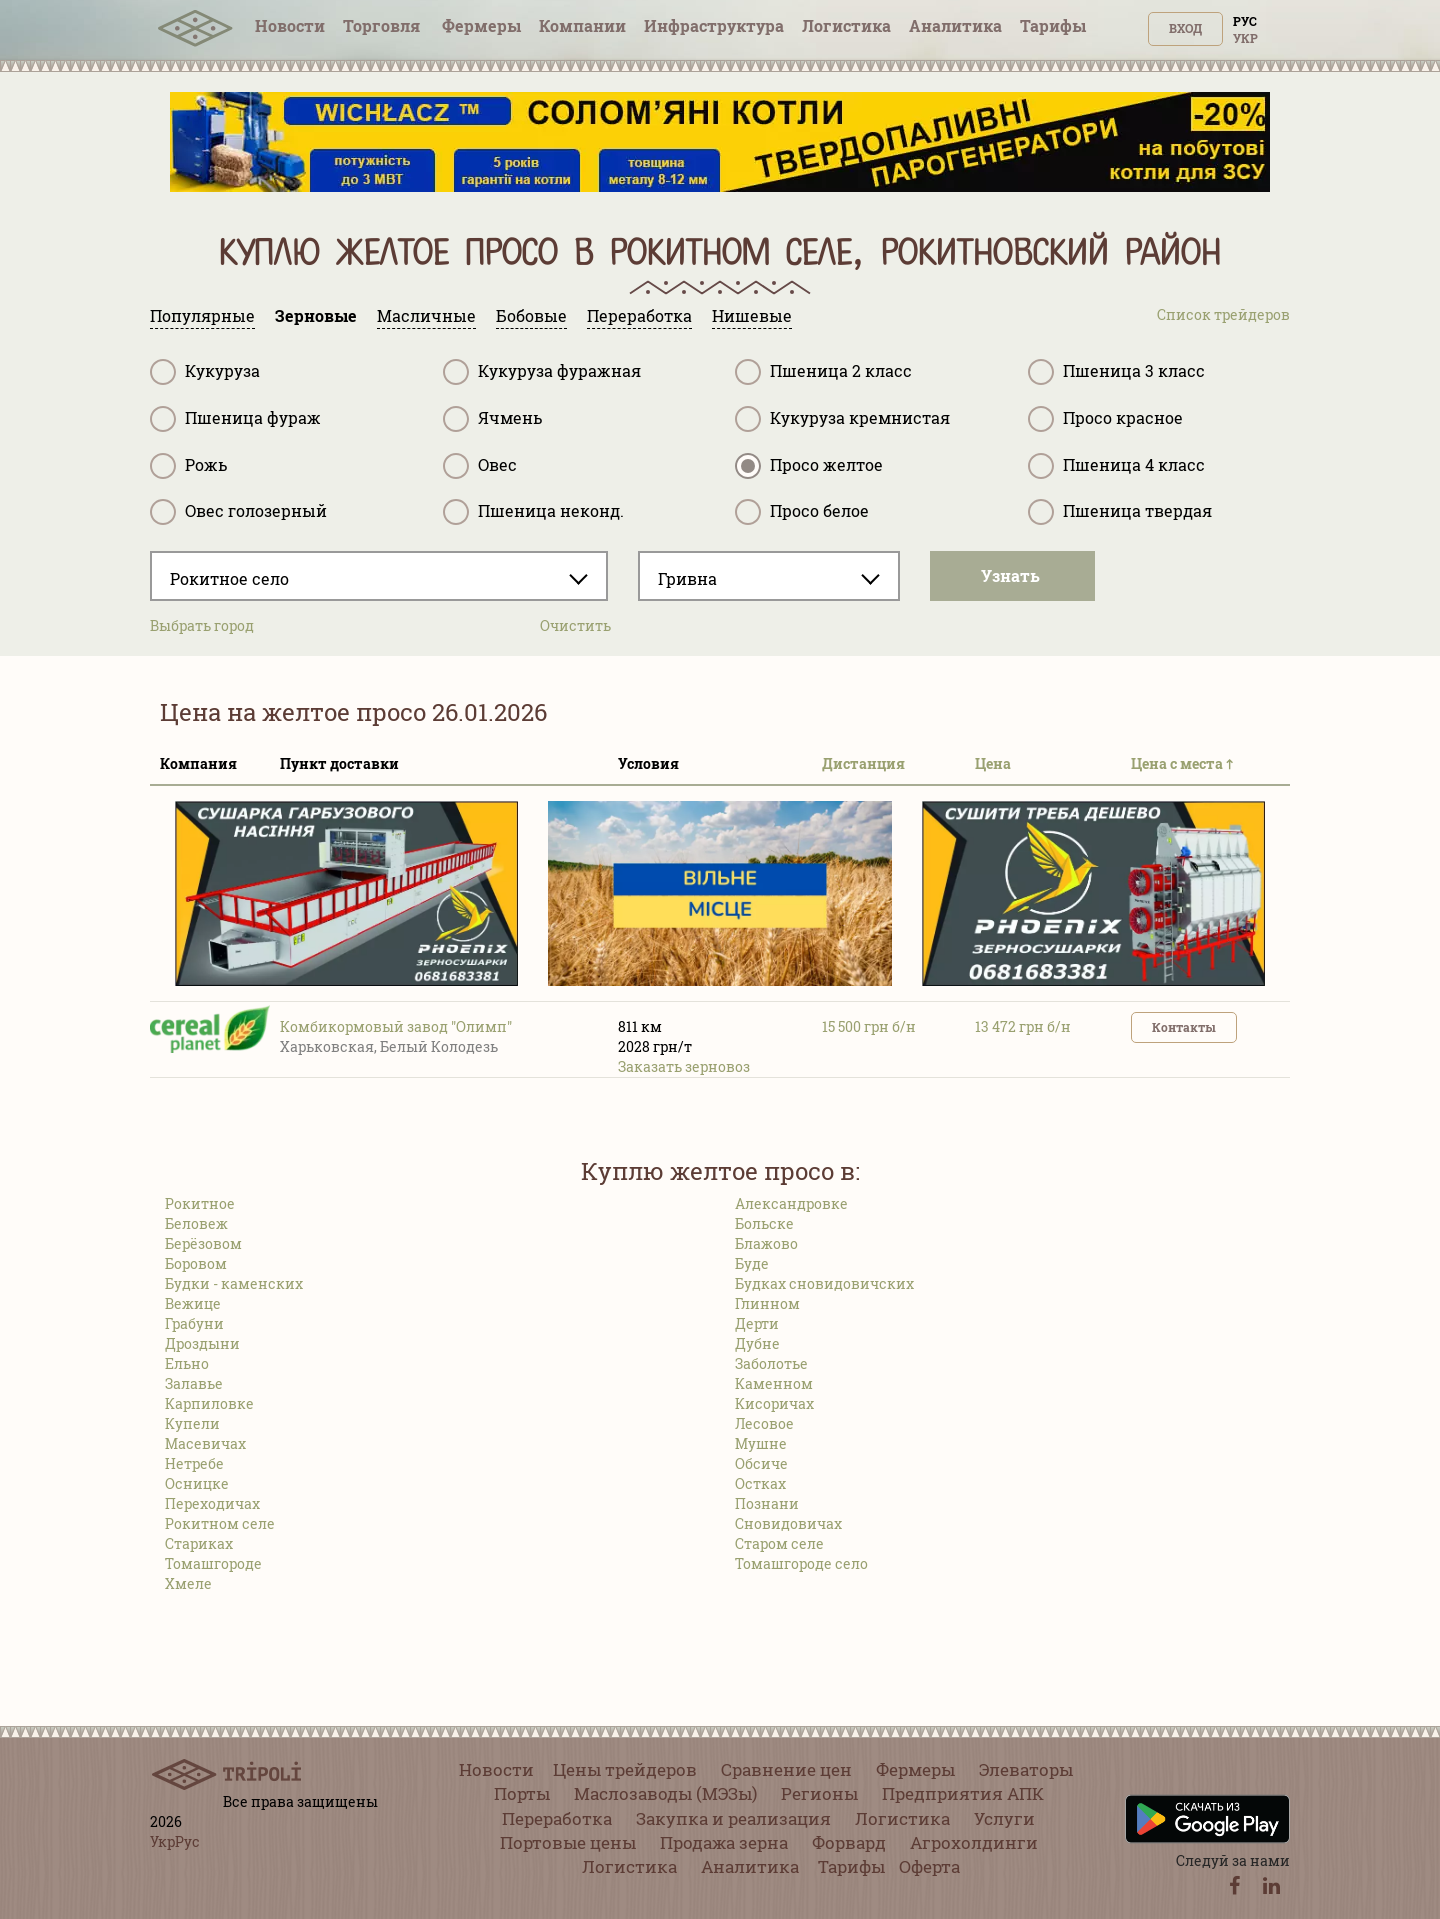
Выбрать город (202, 625)
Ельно (187, 1363)
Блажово (766, 1243)
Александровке (791, 1203)
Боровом (196, 1263)
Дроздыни (202, 1343)
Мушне (761, 1443)
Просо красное (1105, 419)
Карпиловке (209, 1403)
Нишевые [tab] (752, 315)
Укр (1245, 38)
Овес (480, 466)
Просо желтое (809, 466)
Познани (767, 1503)
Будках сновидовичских (824, 1283)
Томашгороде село (801, 1563)
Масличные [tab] (426, 315)
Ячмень (492, 419)
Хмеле (188, 1583)
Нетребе (194, 1463)
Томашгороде (213, 1563)
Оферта (929, 1866)
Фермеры (481, 25)
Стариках (199, 1543)
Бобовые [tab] (531, 315)
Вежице (193, 1303)
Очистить (575, 625)
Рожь (188, 466)
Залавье (194, 1383)
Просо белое (802, 512)
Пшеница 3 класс (1116, 372)
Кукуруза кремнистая (842, 419)
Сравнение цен (786, 1769)
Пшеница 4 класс (1116, 466)
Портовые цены (568, 1842)
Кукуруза (205, 372)
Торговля (383, 25)
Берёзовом (203, 1243)
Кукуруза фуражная (542, 372)
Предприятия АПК (963, 1793)
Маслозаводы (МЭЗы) (665, 1793)
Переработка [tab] (639, 315)
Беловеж (196, 1223)
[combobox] (379, 576)
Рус (1245, 21)
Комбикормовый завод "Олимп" (396, 1026)
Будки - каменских (234, 1283)
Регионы (819, 1793)
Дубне (757, 1343)
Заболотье (771, 1363)
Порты (522, 1793)
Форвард (849, 1842)
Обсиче (761, 1463)
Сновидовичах (788, 1523)
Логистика (846, 25)
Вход (1185, 28)
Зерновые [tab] (316, 315)
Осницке (197, 1483)
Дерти (757, 1323)
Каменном (774, 1383)
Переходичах (212, 1503)
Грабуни (194, 1323)
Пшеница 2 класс (823, 372)
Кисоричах (774, 1403)
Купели (192, 1423)
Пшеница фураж (235, 419)
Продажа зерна (724, 1842)
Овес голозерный (238, 512)
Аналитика (955, 25)
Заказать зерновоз (684, 1066)
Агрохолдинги (974, 1842)
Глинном (767, 1303)
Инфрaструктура (714, 25)
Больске (764, 1223)
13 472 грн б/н (1023, 1026)
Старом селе (779, 1543)
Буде (752, 1263)
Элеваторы (1026, 1769)
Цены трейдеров (625, 1769)
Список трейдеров (1223, 314)
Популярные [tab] (202, 315)
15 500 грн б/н (869, 1026)
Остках (760, 1483)
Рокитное (200, 1203)
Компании (582, 25)
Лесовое (764, 1423)
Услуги (1004, 1818)
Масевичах (205, 1443)
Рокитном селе (220, 1523)
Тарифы (1053, 25)
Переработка (557, 1818)
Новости (290, 25)
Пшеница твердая (1120, 512)
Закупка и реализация (733, 1818)
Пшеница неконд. (533, 512)
